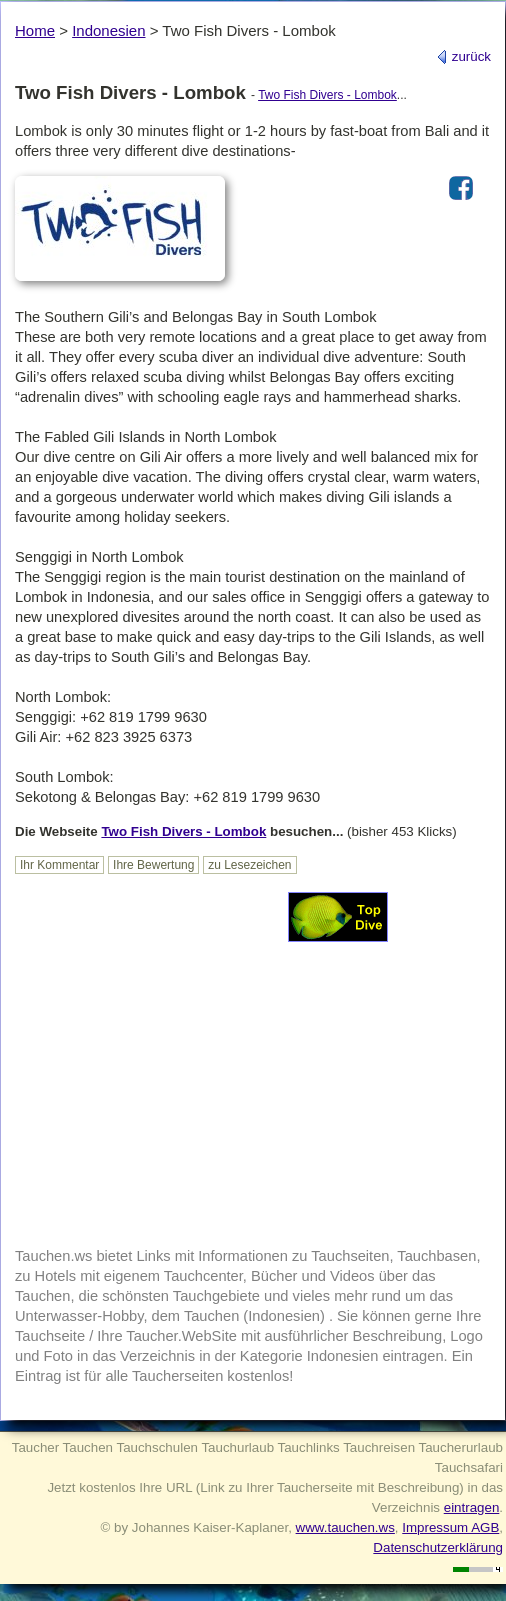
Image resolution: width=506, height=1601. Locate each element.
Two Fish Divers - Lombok (327, 95)
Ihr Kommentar (59, 865)
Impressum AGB (450, 1527)
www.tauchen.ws (345, 1527)
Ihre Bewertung (153, 865)
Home (35, 30)
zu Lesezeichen (249, 865)
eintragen (472, 1507)
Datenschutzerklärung (438, 1547)
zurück (463, 56)
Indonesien (108, 30)
